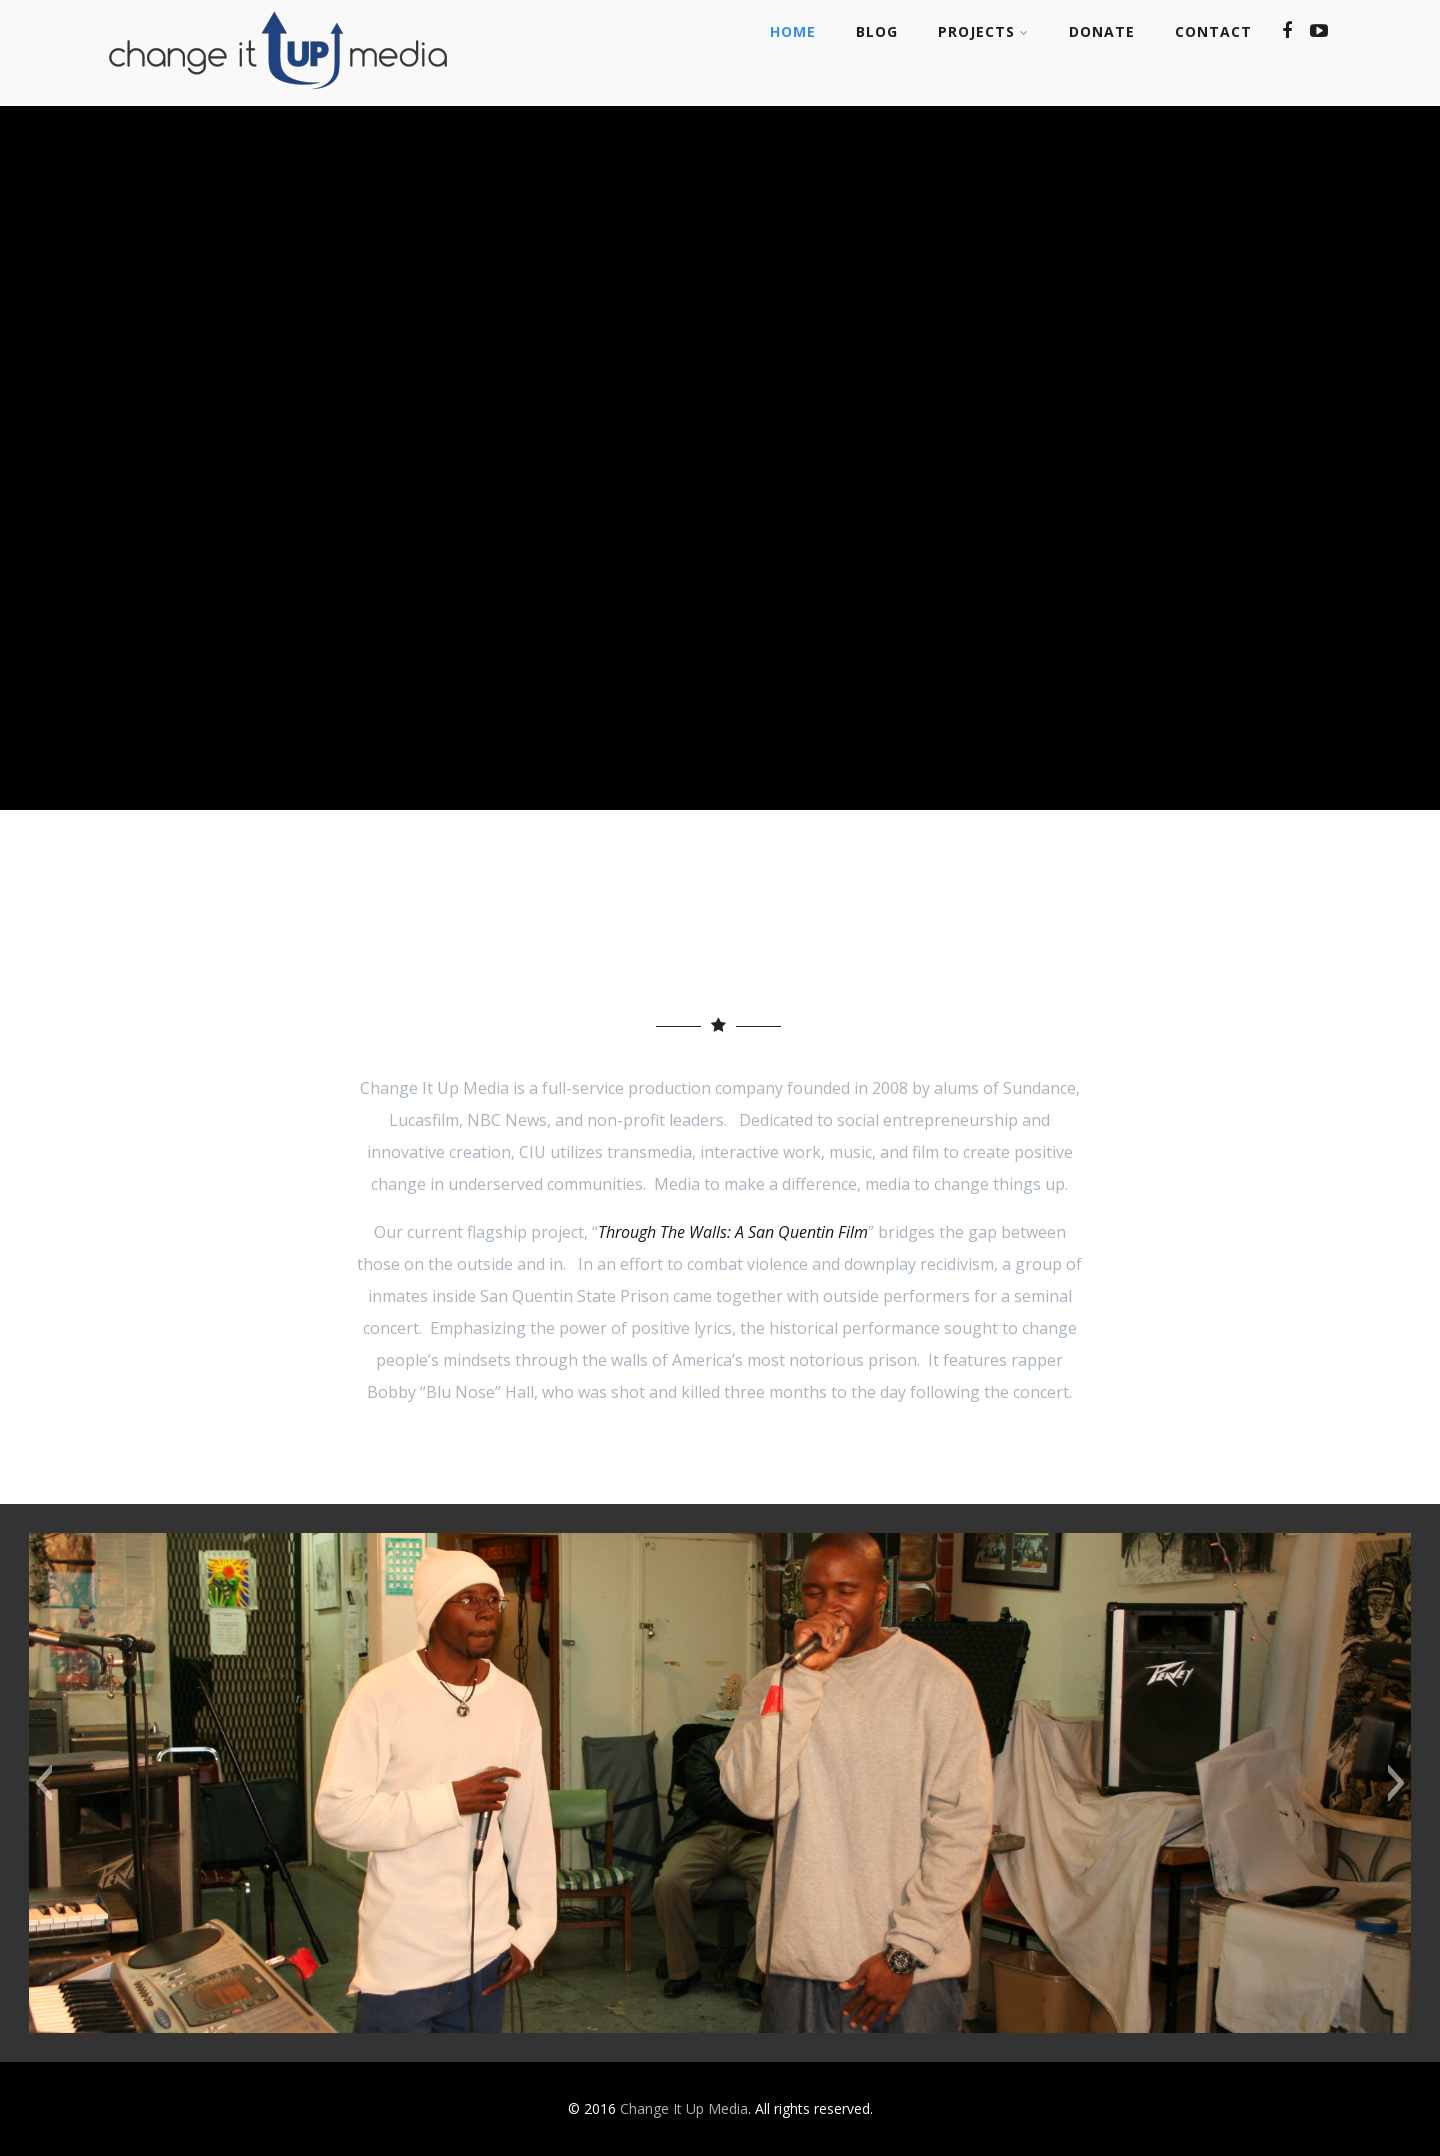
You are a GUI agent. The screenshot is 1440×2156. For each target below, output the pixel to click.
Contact (1213, 31)
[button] (43, 1783)
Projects (983, 31)
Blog (877, 31)
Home (793, 31)
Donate (1102, 31)
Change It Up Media (684, 2108)
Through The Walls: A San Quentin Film (733, 1232)
